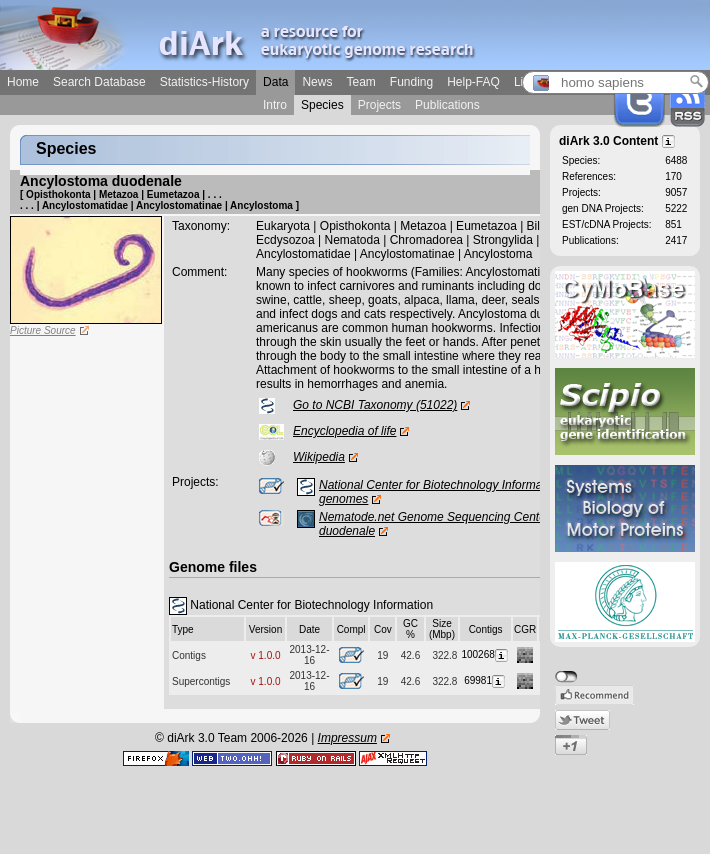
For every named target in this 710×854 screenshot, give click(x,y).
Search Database (99, 82)
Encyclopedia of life (344, 431)
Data (275, 82)
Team (360, 82)
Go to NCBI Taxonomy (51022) (375, 405)
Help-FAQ (473, 82)
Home (23, 82)
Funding (411, 82)
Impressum (347, 738)
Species (322, 105)
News (317, 82)
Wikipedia (319, 457)
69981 (485, 680)
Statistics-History (204, 82)
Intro (275, 105)
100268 (485, 654)
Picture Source (43, 330)
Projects (379, 105)
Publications (447, 105)
